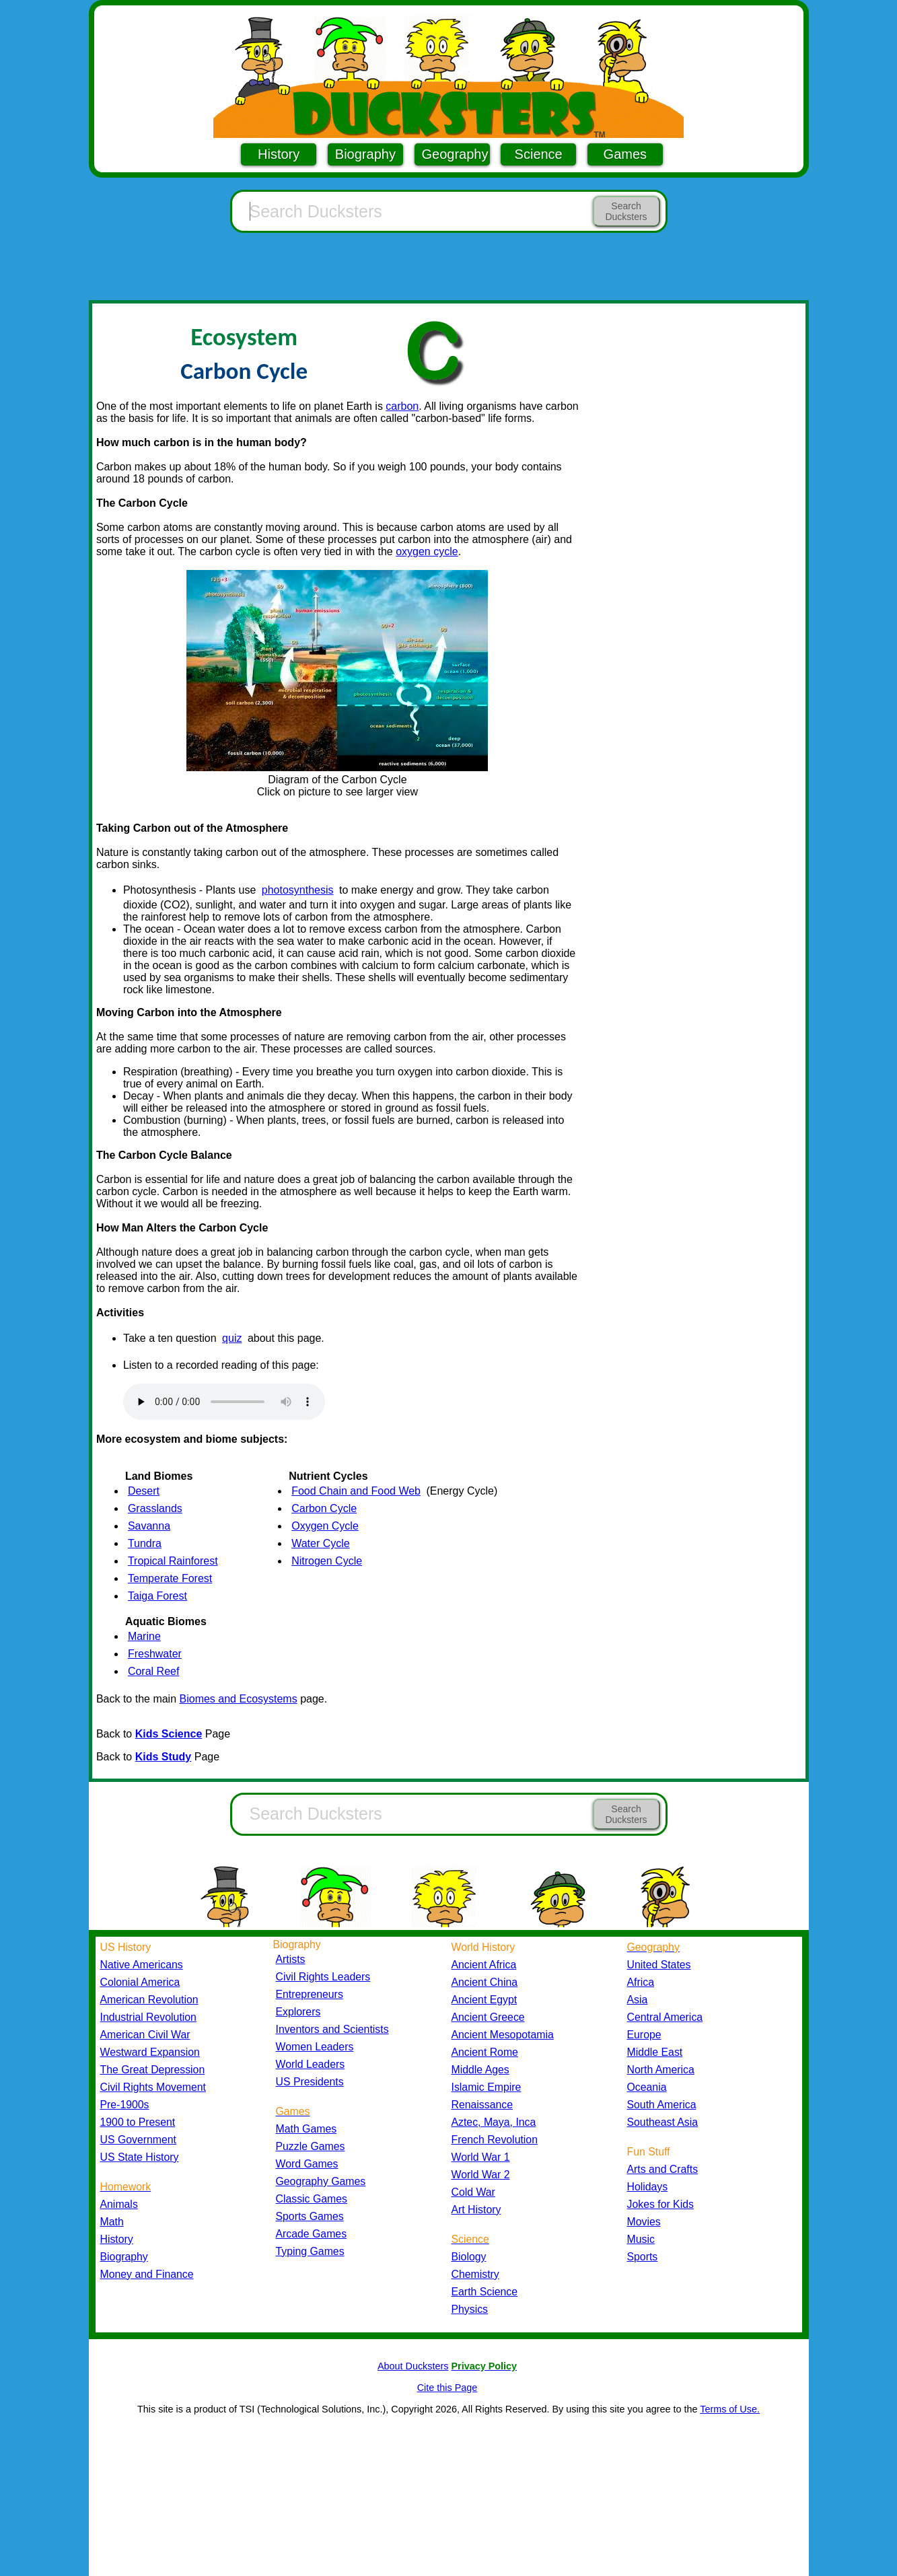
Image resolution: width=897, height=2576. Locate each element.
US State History (139, 2157)
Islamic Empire (487, 2087)
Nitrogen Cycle (326, 1561)
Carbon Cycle (324, 1508)
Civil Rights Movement (153, 2087)
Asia (637, 1999)
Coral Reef (153, 1671)
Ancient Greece (488, 2017)
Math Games (306, 2129)
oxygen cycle (427, 551)
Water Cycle (320, 1543)
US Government (138, 2139)
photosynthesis (298, 890)
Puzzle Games (310, 2146)
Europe (644, 2034)
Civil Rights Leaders (323, 1976)
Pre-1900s (124, 2104)
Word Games (307, 2164)
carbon (402, 406)
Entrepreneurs (309, 1994)
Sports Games (310, 2216)
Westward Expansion (150, 2052)
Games (625, 154)
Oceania (647, 2087)
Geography (455, 154)
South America (661, 2104)
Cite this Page (447, 2387)
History (278, 154)
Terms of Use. (730, 2409)
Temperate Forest (170, 1578)
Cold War (473, 2192)
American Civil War (145, 2034)
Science (539, 154)
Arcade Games (311, 2234)
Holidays (647, 2186)
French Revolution (495, 2139)
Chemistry (475, 2274)
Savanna (149, 1526)
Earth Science (485, 2291)
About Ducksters (413, 2366)
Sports (642, 2256)
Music (641, 2239)
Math (112, 2221)
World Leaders (310, 2064)
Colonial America (140, 1982)
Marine (144, 1636)
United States (659, 1964)
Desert (143, 1491)
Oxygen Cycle (325, 1526)
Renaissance (482, 2104)
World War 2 (481, 2174)
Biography (365, 154)
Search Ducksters (626, 211)
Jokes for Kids (660, 2204)
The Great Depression (152, 2069)
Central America (665, 2017)
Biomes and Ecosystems (238, 1699)
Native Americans (141, 1964)
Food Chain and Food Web (356, 1491)
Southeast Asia (662, 2122)
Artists (291, 1959)
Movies (644, 2221)
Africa (640, 1982)
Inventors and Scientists (332, 2029)
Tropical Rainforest (173, 1561)
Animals (119, 2204)
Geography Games (321, 2181)
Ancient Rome (485, 2052)
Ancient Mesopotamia (503, 2034)
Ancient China (485, 1982)
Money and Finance (147, 2274)
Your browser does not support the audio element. (224, 1402)
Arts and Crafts (662, 2169)
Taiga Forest (157, 1596)
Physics (470, 2309)
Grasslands (155, 1508)
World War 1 (481, 2157)
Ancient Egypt (484, 1999)
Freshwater (155, 1653)
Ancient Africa (484, 1964)
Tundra (145, 1543)
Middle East (655, 2052)
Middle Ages (480, 2069)
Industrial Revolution (148, 2017)
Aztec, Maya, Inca (494, 2122)
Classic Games (311, 2199)
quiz (232, 1338)
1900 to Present (138, 2122)
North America (660, 2069)
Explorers (298, 2011)
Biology (469, 2256)
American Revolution (149, 1999)
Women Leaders (315, 2046)
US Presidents (310, 2081)
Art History (476, 2209)
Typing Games (310, 2251)
